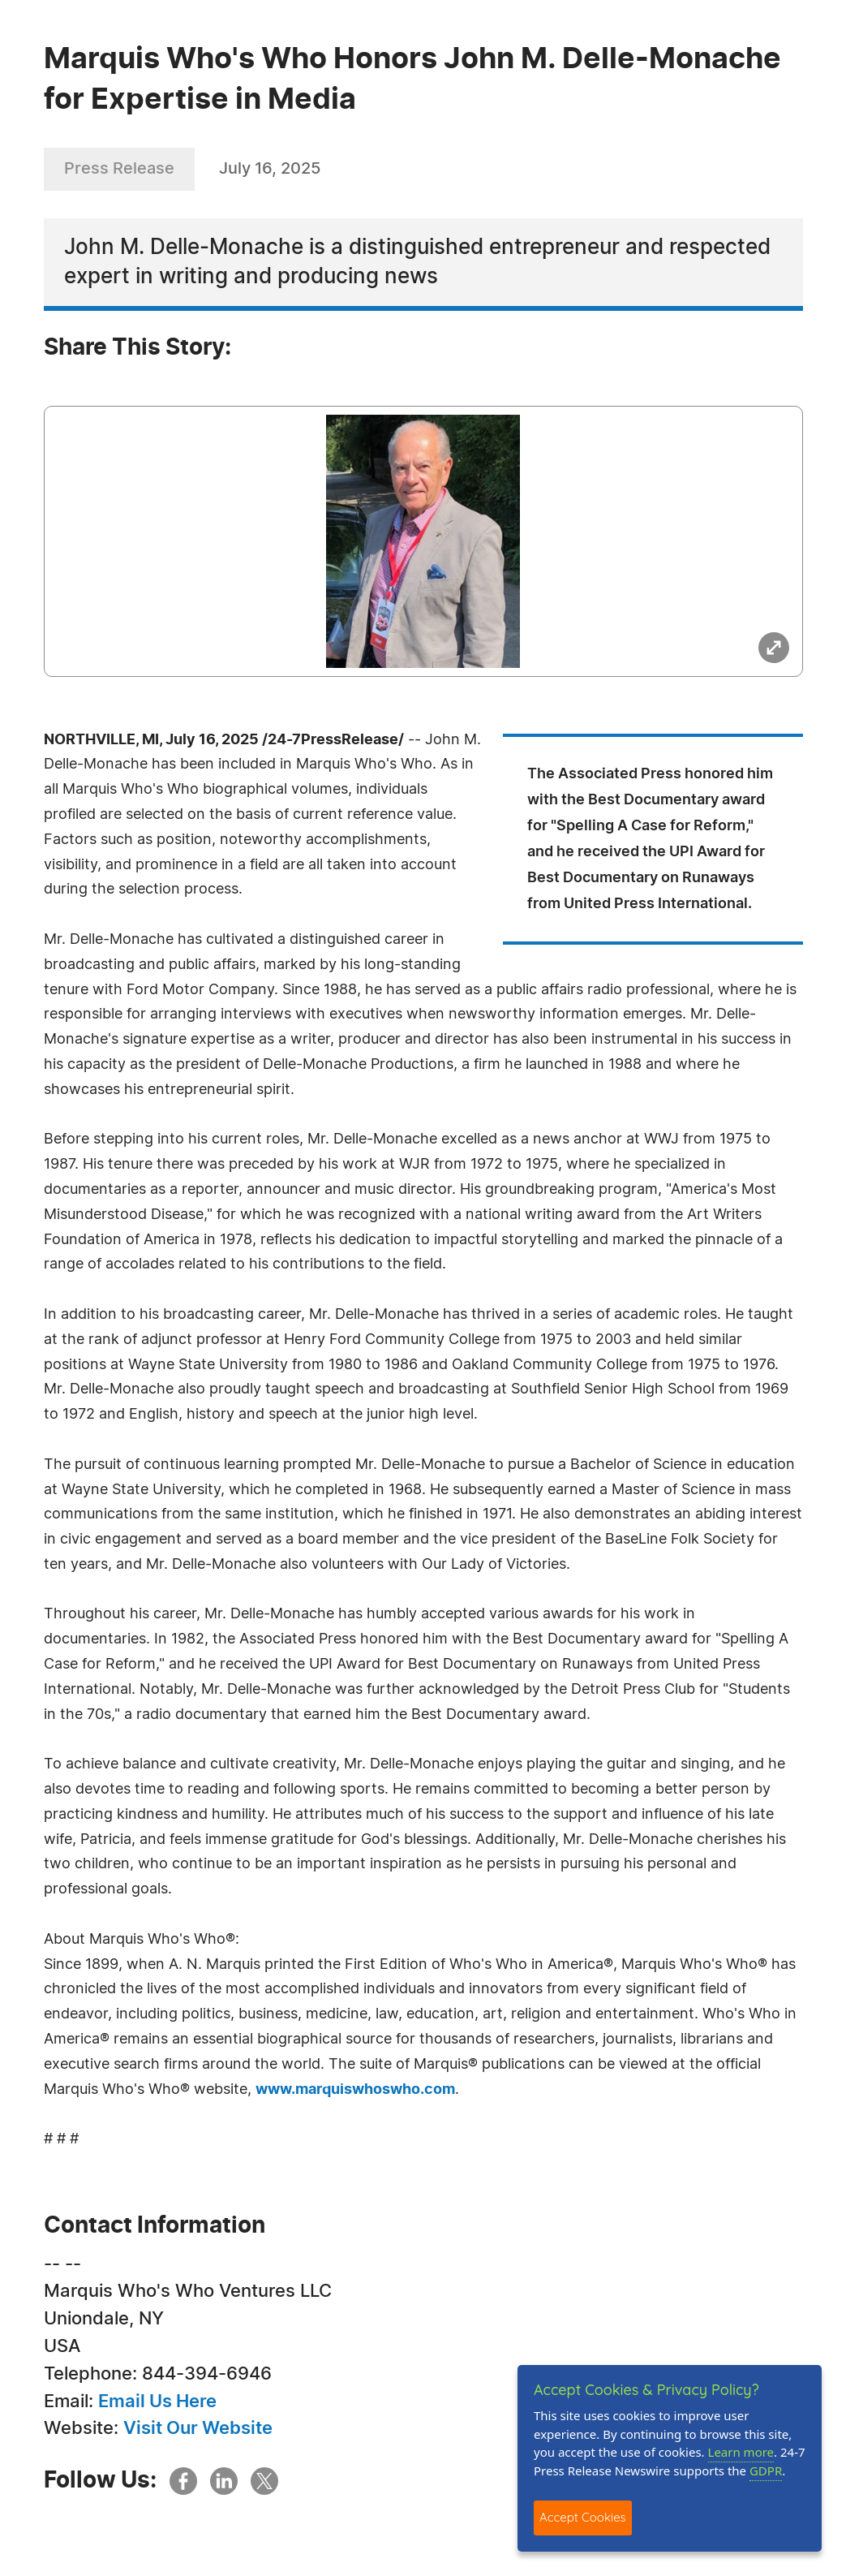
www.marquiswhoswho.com (355, 2090)
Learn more (741, 2452)
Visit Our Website (198, 2428)
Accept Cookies (582, 2517)
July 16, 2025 (269, 169)
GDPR (765, 2470)
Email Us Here (157, 2401)
